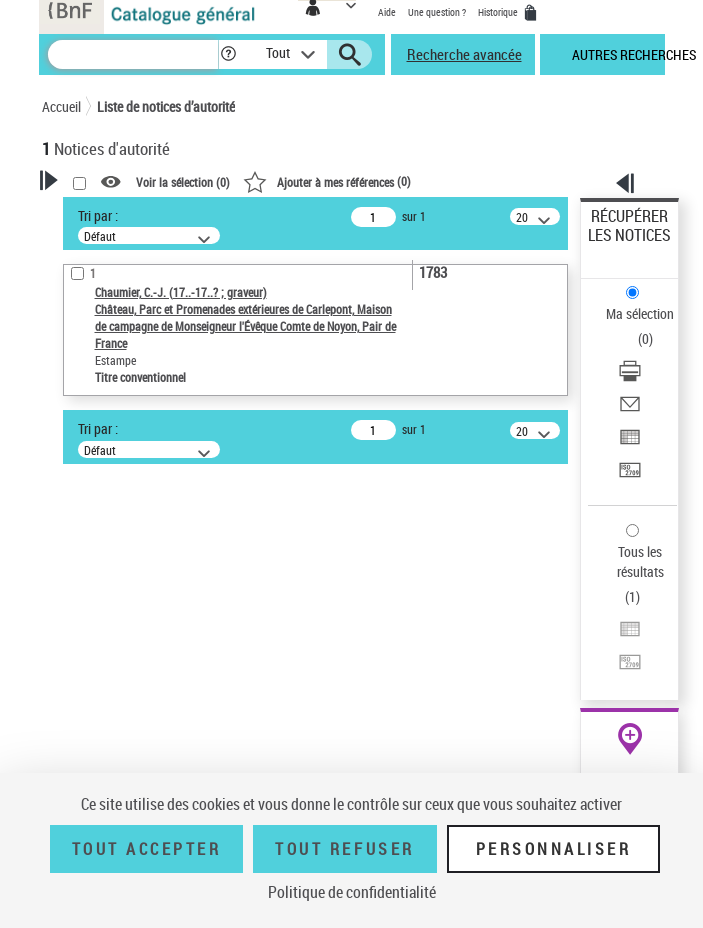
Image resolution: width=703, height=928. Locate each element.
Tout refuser (344, 849)
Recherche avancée (464, 54)
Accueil (61, 106)
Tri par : (98, 215)
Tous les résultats (640, 561)
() (327, 181)
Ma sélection (640, 313)
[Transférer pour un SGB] (630, 476)
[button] (228, 54)
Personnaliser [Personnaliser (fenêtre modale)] (554, 849)
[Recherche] (133, 54)
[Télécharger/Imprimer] (630, 377)
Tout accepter (147, 849)
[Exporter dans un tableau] (630, 443)
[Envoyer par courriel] (630, 410)
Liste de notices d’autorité (166, 106)
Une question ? (437, 12)
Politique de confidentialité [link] (352, 892)
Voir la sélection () (183, 182)
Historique (499, 12)
